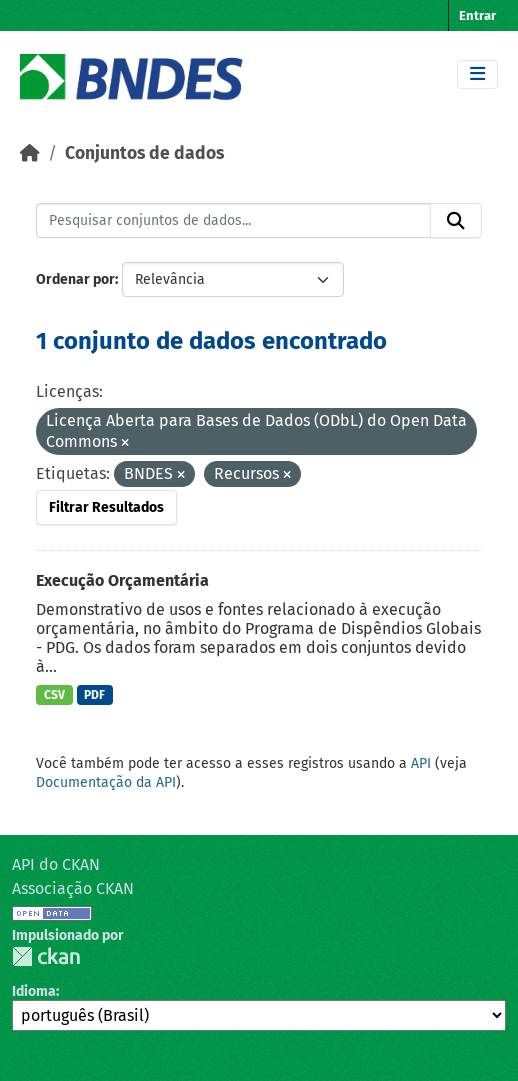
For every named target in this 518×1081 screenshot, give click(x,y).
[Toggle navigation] (477, 74)
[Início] (30, 153)
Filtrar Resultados (106, 507)
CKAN (46, 956)
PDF (94, 695)
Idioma (34, 991)
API (421, 763)
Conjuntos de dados (144, 153)
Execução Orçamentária (122, 580)
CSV (54, 695)
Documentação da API (106, 782)
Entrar (477, 15)
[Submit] (456, 221)
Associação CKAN (73, 888)
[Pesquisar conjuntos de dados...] (233, 221)
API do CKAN (56, 864)
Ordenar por (75, 279)
